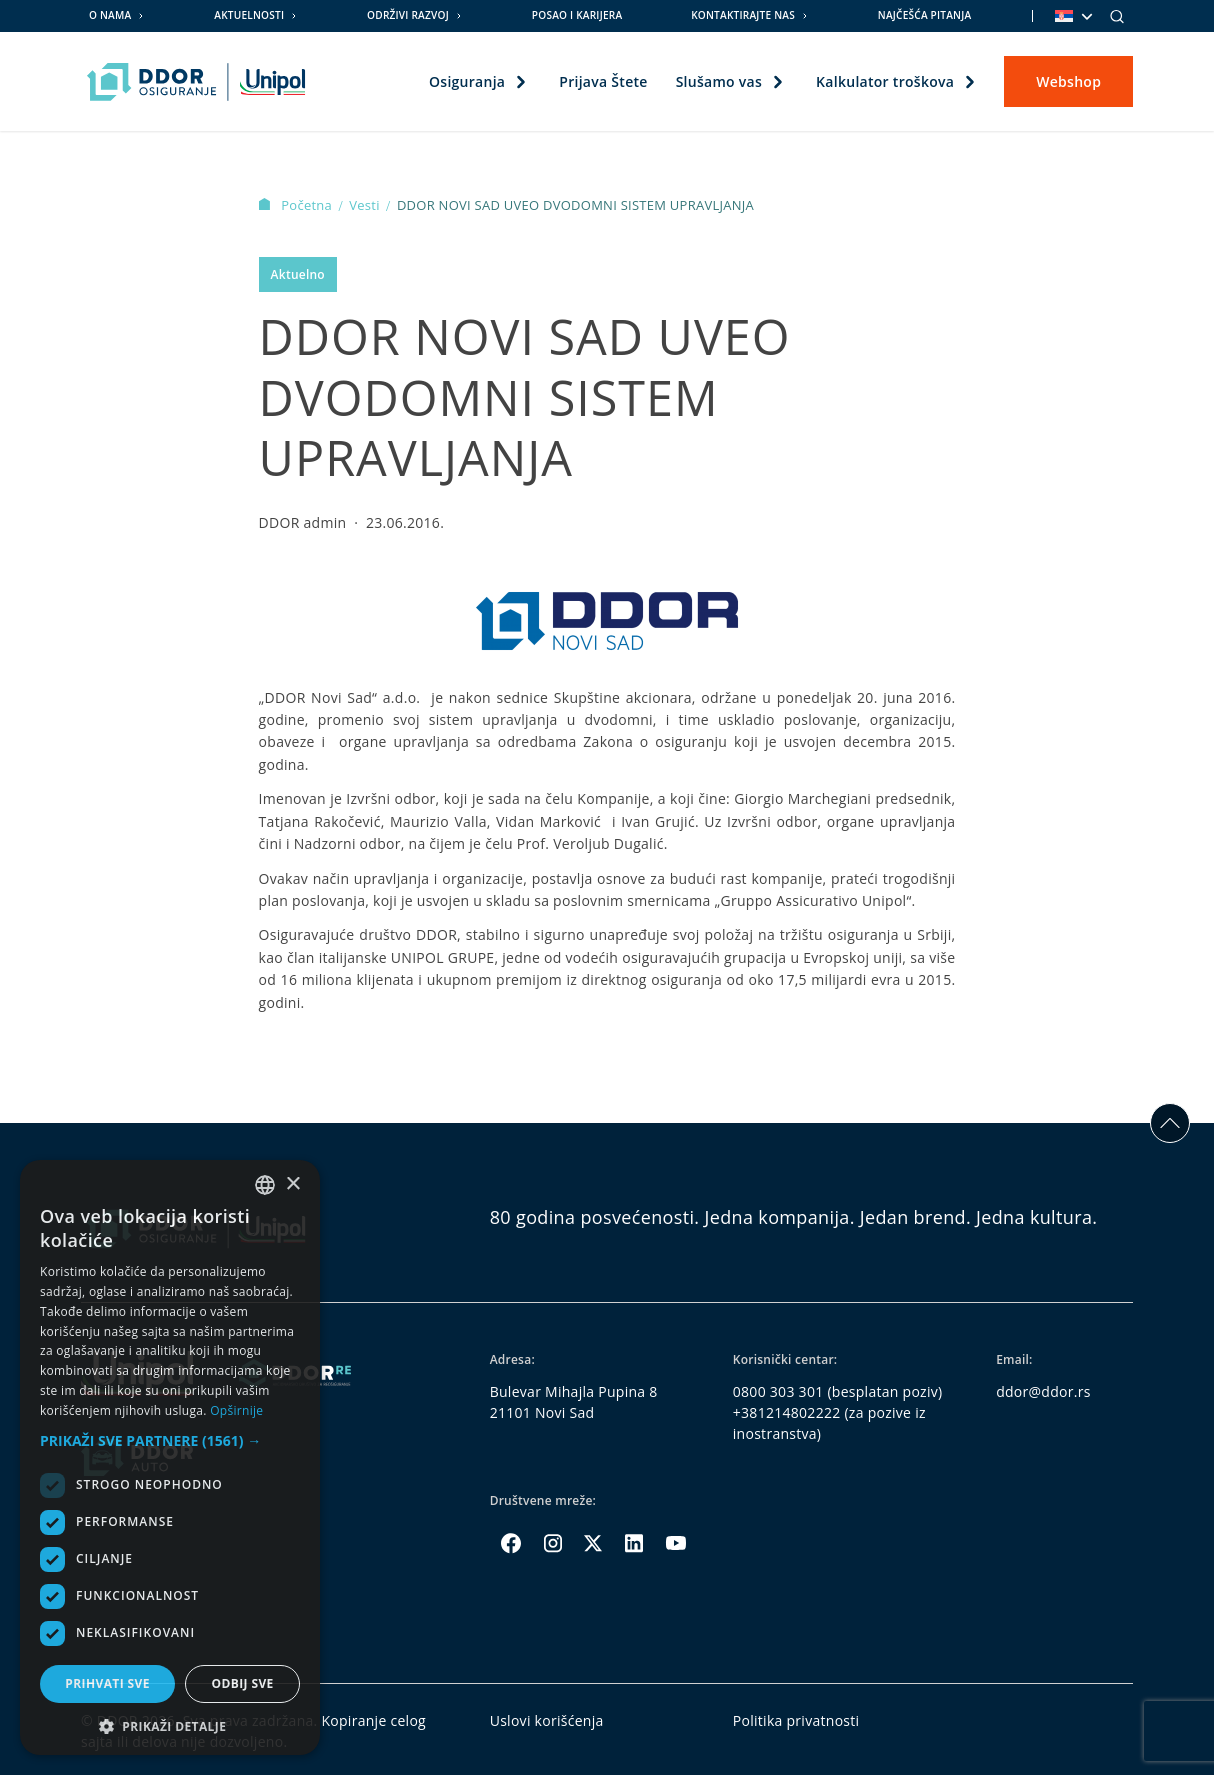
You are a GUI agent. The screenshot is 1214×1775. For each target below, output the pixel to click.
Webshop (1068, 81)
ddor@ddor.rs (1043, 1391)
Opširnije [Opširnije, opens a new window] (236, 1410)
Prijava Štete (603, 81)
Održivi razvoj (408, 15)
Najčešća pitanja (925, 15)
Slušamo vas (719, 81)
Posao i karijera (577, 15)
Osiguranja (467, 81)
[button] (170, 1440)
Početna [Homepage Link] (297, 205)
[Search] (1117, 16)
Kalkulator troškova (885, 81)
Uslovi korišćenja (547, 1720)
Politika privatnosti (796, 1720)
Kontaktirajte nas (743, 15)
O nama (110, 15)
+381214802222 (787, 1412)
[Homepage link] (196, 82)
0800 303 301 (778, 1391)
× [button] (292, 1184)
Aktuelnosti (249, 15)
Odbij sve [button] (242, 1683)
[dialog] (170, 1457)
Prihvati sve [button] (107, 1683)
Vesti (366, 205)
